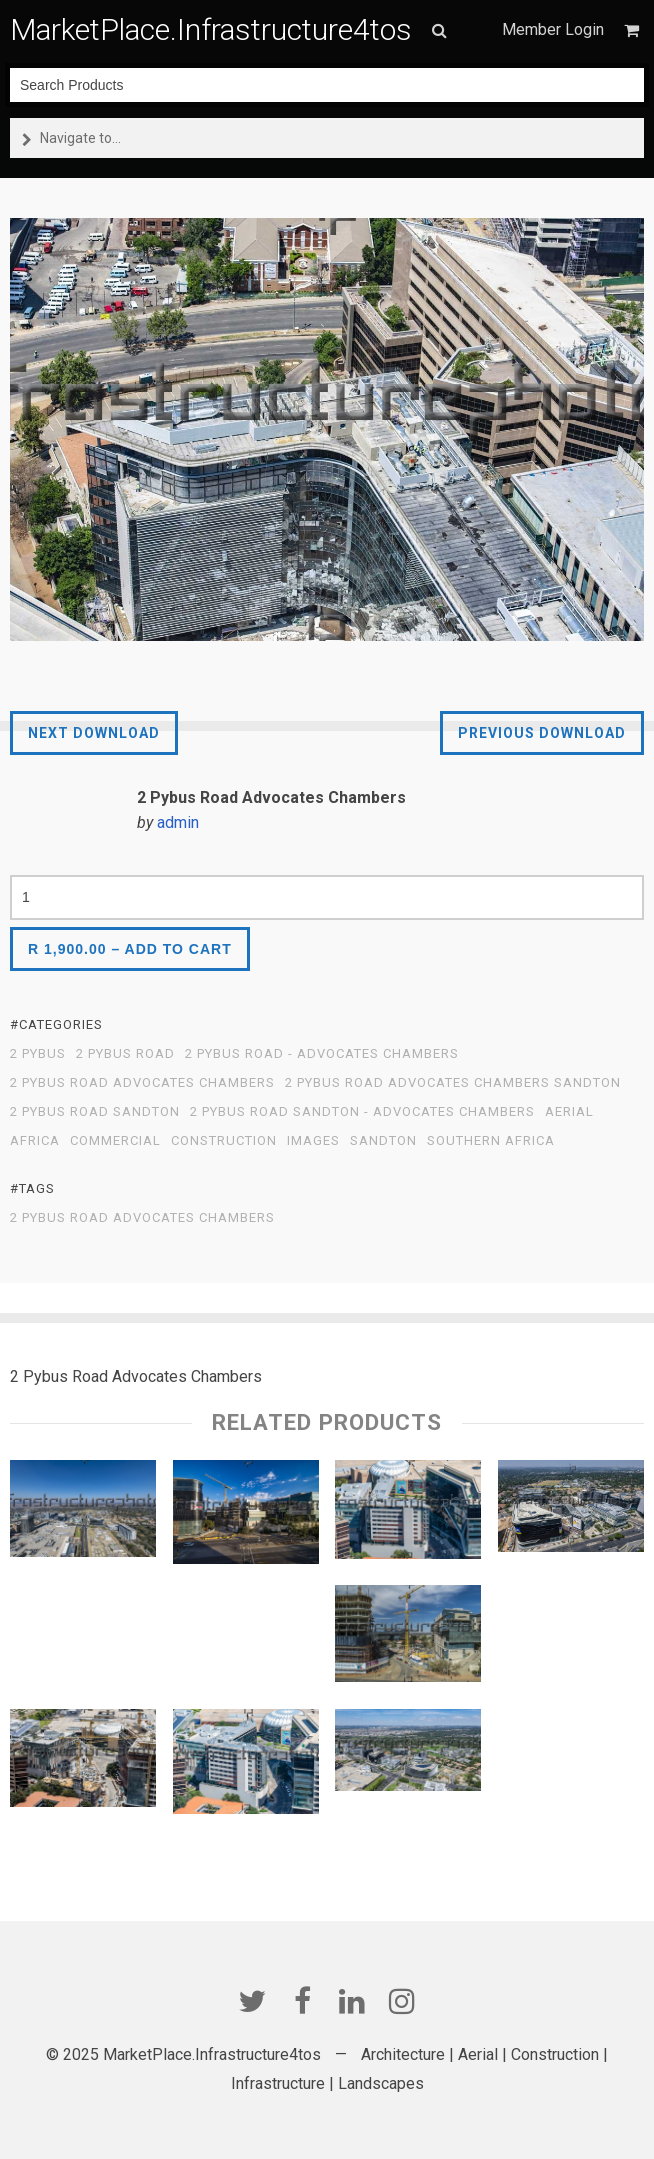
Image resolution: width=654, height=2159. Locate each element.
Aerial (569, 1112)
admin (178, 822)
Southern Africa (491, 1141)
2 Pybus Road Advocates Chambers (142, 1083)
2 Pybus (38, 1054)
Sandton (383, 1141)
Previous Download (542, 733)
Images (313, 1141)
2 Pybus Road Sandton (95, 1112)
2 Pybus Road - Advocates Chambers (322, 1054)
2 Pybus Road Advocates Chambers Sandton (453, 1083)
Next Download (94, 733)
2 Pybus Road (125, 1054)
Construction (224, 1141)
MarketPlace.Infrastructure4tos (211, 29)
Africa (35, 1141)
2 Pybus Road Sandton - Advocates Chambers (362, 1112)
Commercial (115, 1141)
